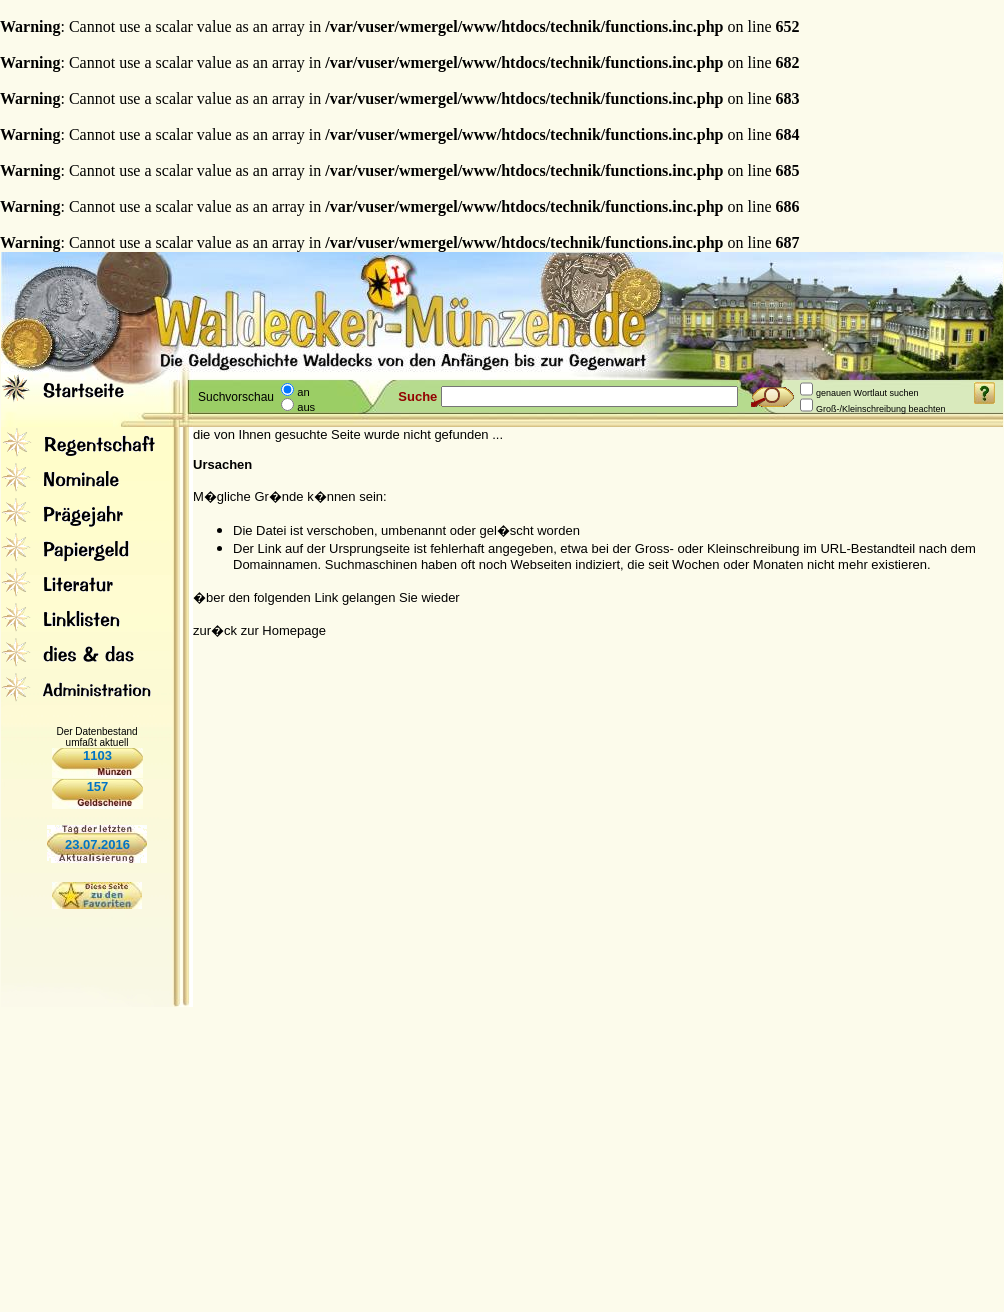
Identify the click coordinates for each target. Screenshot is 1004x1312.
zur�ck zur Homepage (259, 630)
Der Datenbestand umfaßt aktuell (96, 737)
